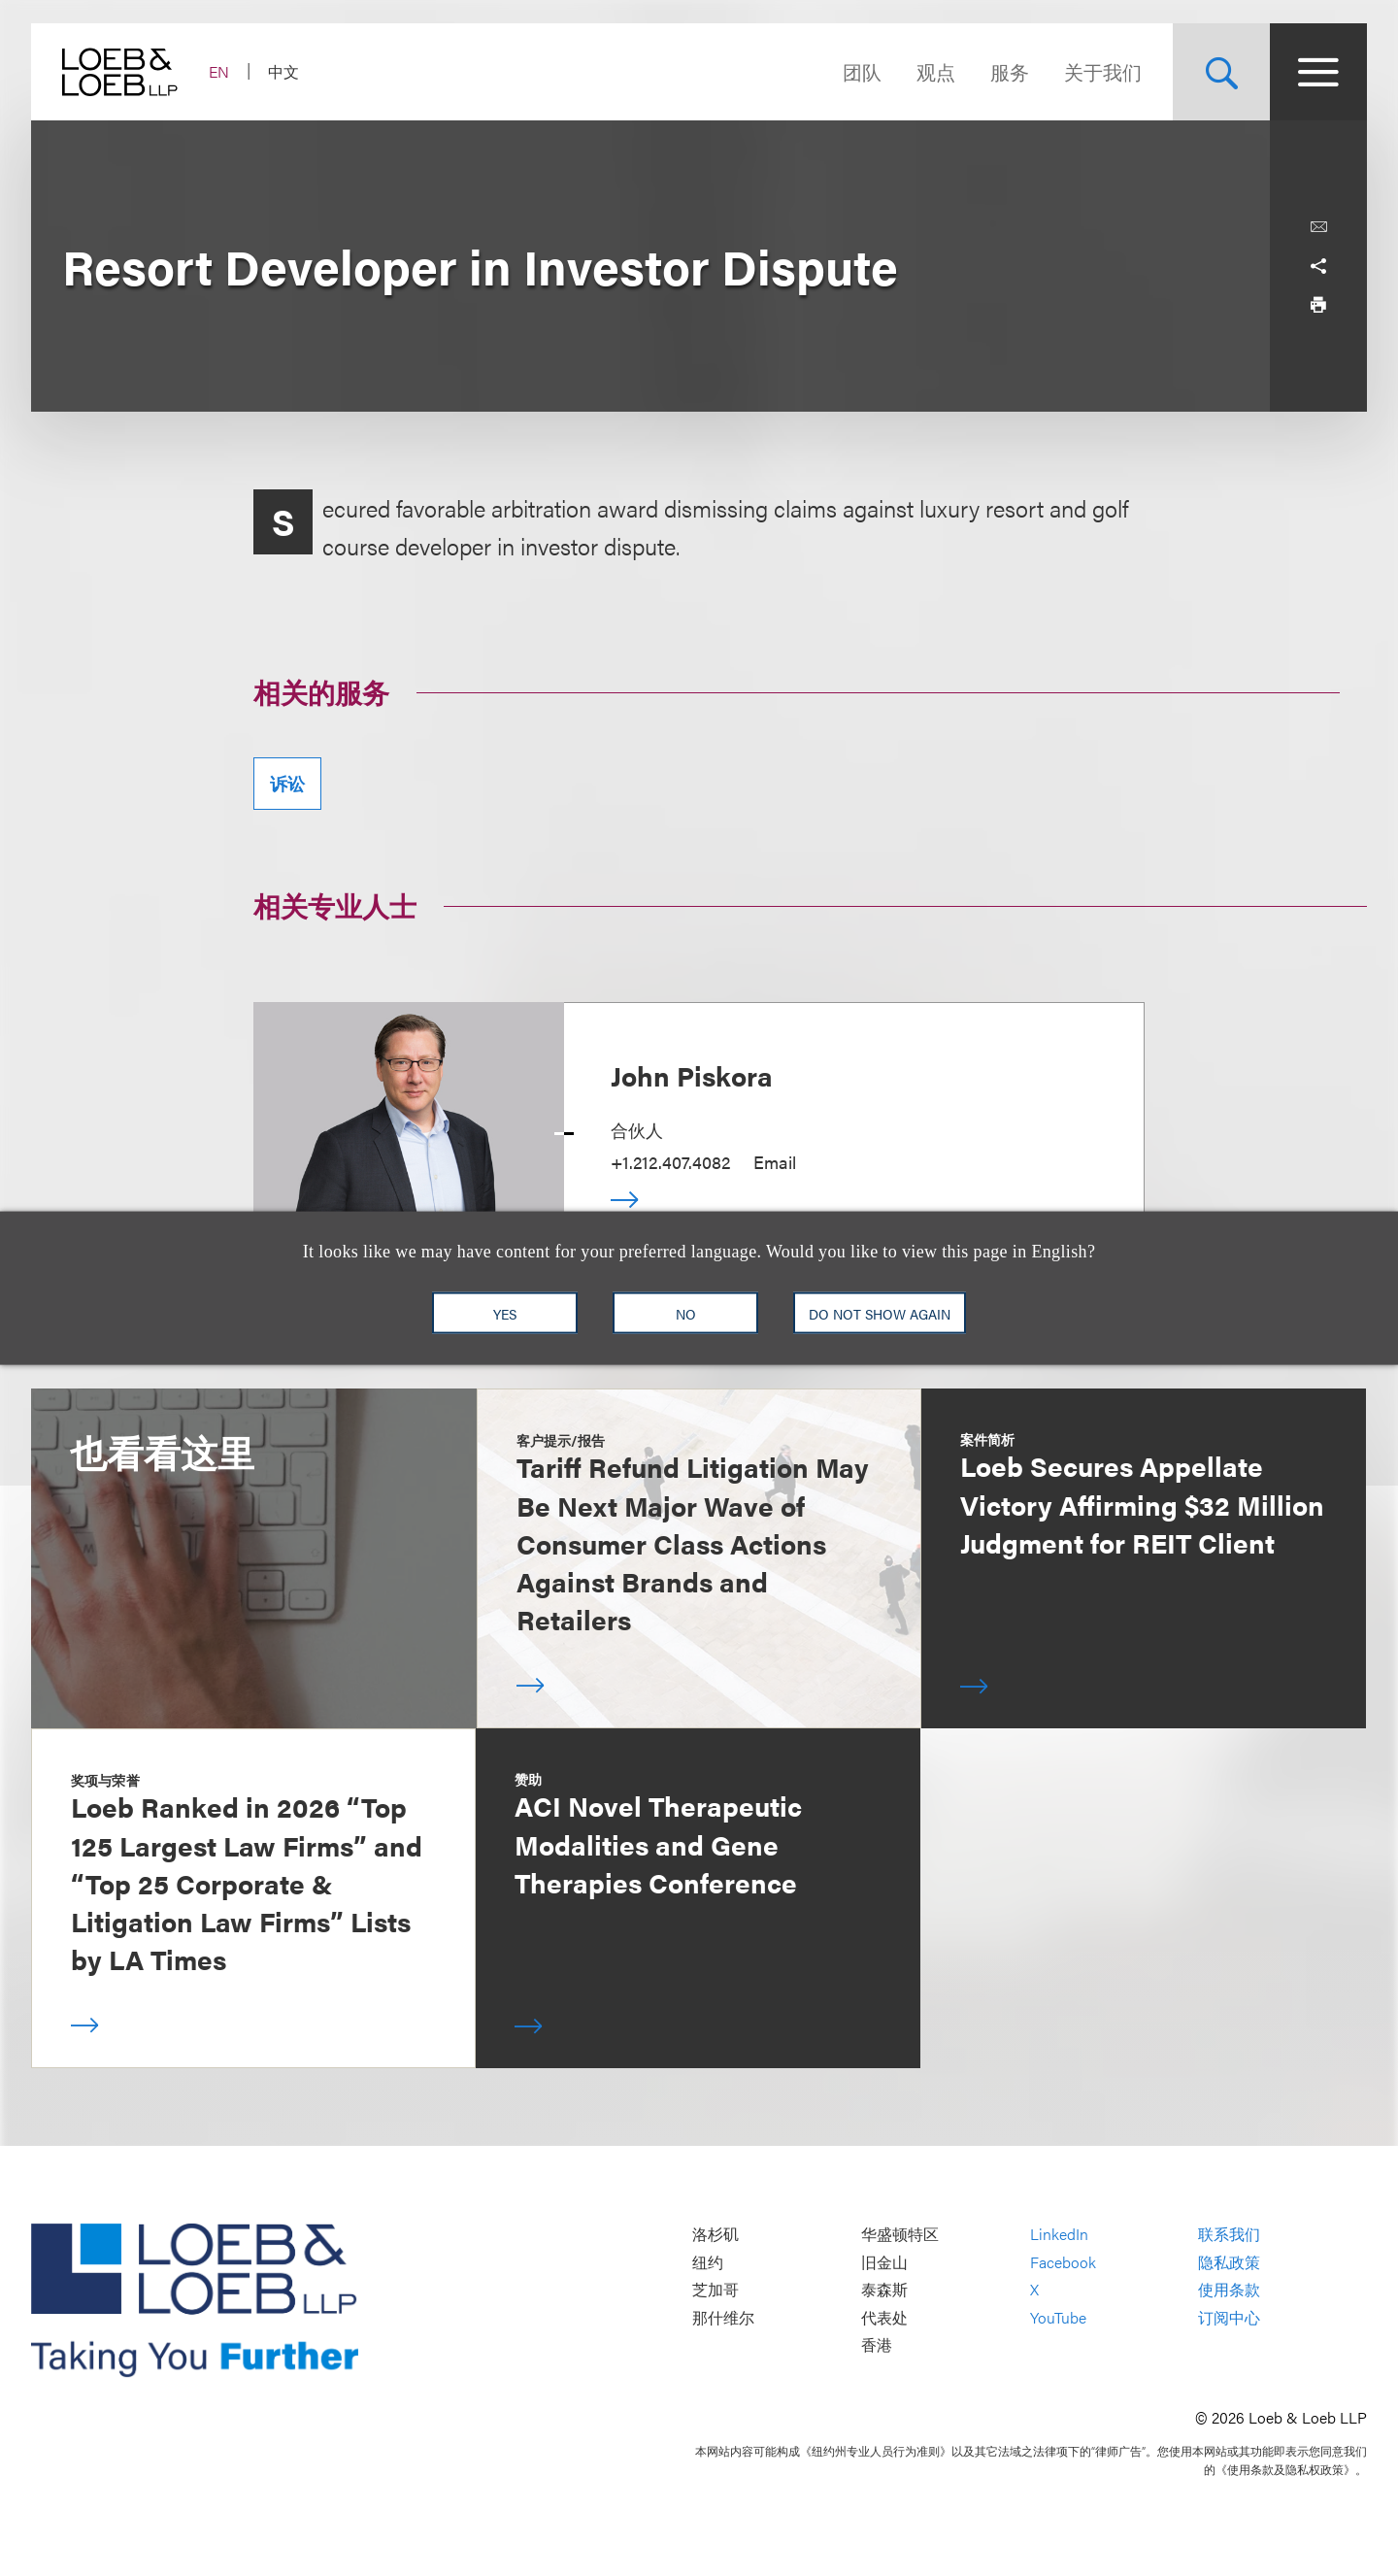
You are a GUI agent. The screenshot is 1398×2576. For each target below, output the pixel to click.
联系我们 (1229, 2234)
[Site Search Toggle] (1221, 71)
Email (774, 1162)
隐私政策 (1229, 2262)
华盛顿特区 (900, 2234)
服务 (1009, 71)
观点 (935, 71)
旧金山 (884, 2262)
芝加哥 (715, 2290)
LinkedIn (1059, 2234)
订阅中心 (1229, 2317)
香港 (876, 2345)
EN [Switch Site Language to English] (219, 71)
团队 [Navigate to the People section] (862, 71)
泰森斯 (884, 2290)
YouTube (1058, 2317)
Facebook (1063, 2262)
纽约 (707, 2262)
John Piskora (692, 1074)
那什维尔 (723, 2317)
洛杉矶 (715, 2234)
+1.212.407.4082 (670, 1162)
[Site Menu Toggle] (1318, 71)
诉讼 (287, 783)
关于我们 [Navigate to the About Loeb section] (1103, 71)
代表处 (884, 2317)
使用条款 (1229, 2290)
